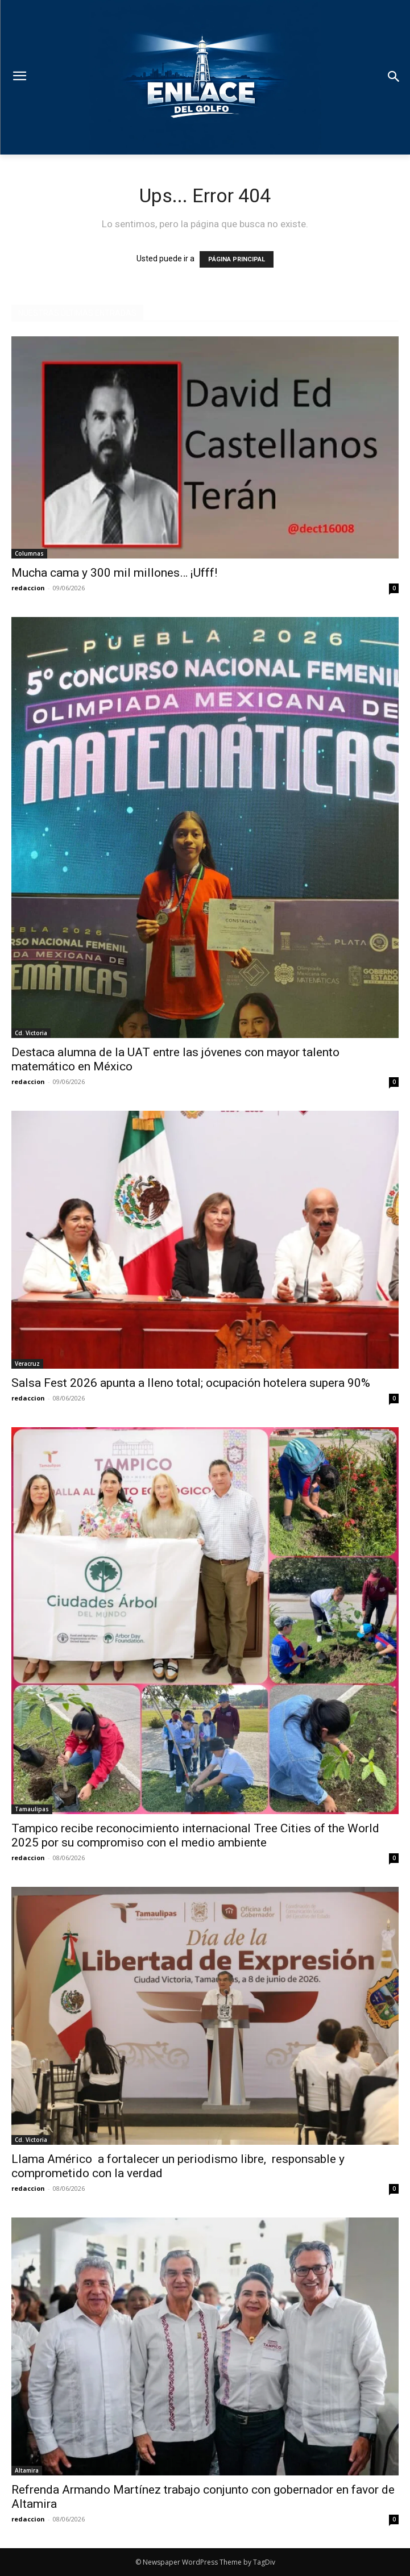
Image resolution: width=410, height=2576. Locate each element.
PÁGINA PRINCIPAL (236, 259)
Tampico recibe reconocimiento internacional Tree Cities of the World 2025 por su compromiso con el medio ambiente (195, 1835)
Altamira (27, 2470)
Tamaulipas (32, 1809)
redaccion (28, 587)
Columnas (29, 553)
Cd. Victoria (31, 1033)
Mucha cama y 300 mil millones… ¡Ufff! (114, 573)
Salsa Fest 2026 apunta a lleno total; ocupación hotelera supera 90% (190, 1383)
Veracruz (27, 1364)
